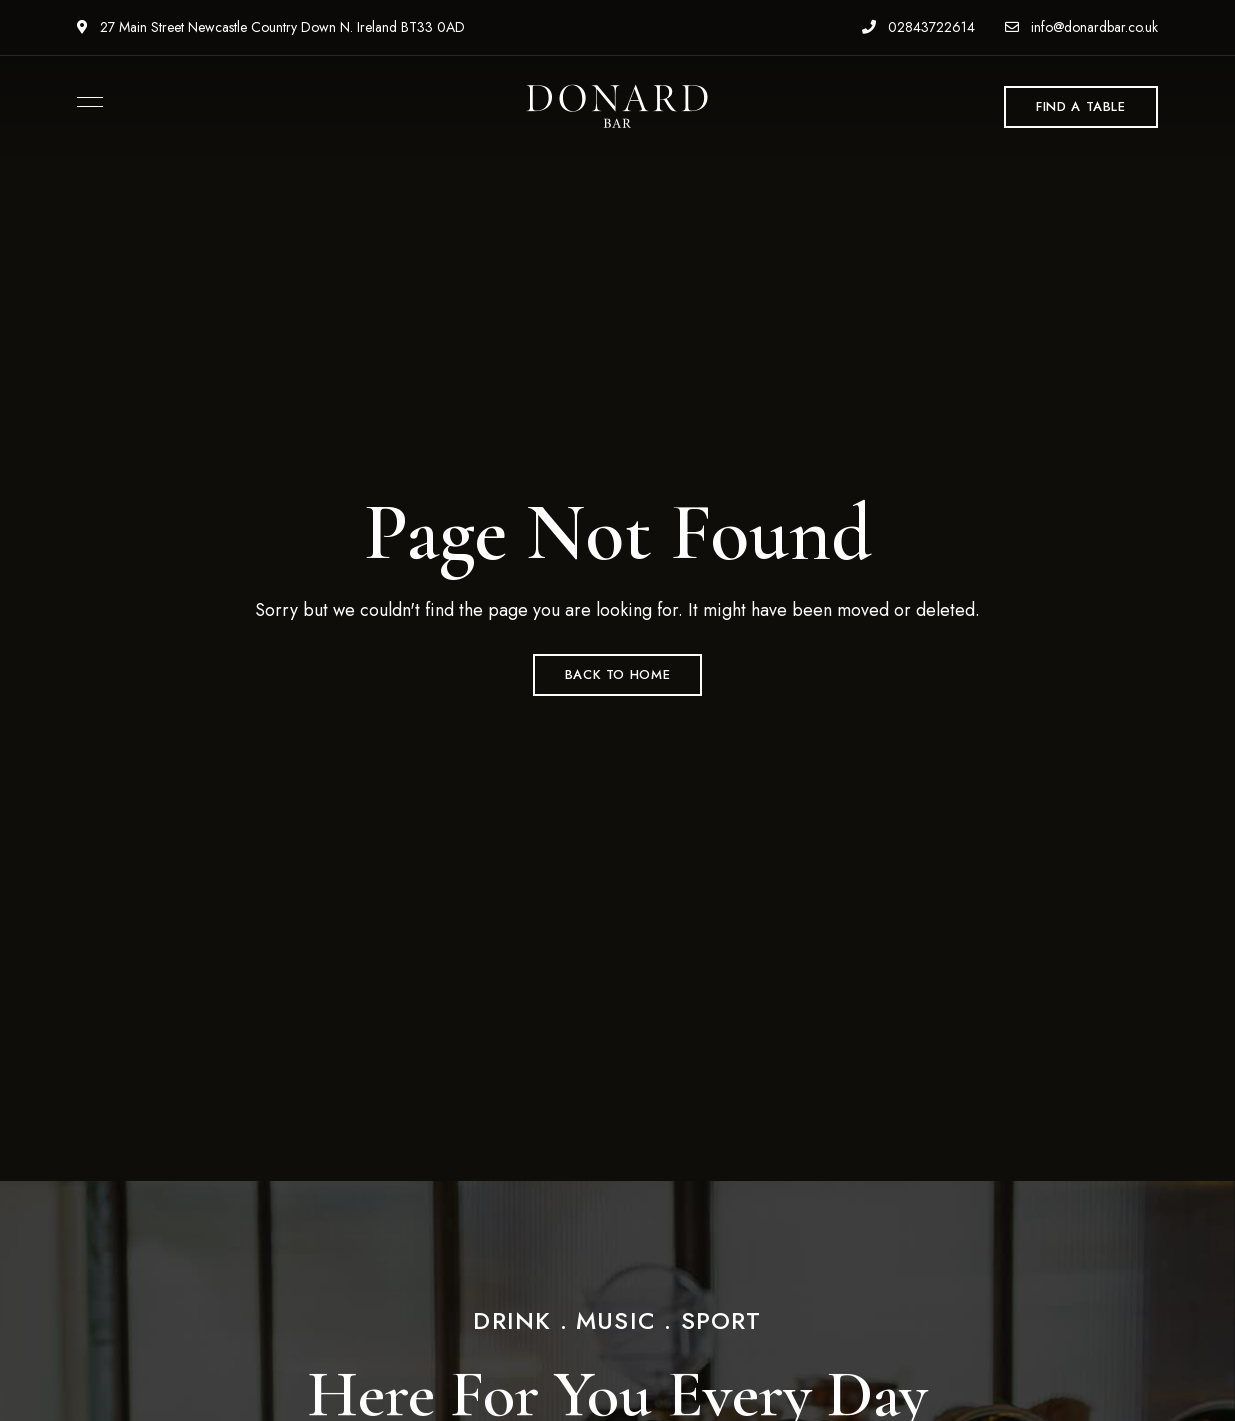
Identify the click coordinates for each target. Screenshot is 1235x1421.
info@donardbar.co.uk (1081, 27)
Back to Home (618, 674)
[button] (1081, 107)
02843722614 (918, 27)
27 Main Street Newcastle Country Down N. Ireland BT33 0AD (271, 27)
